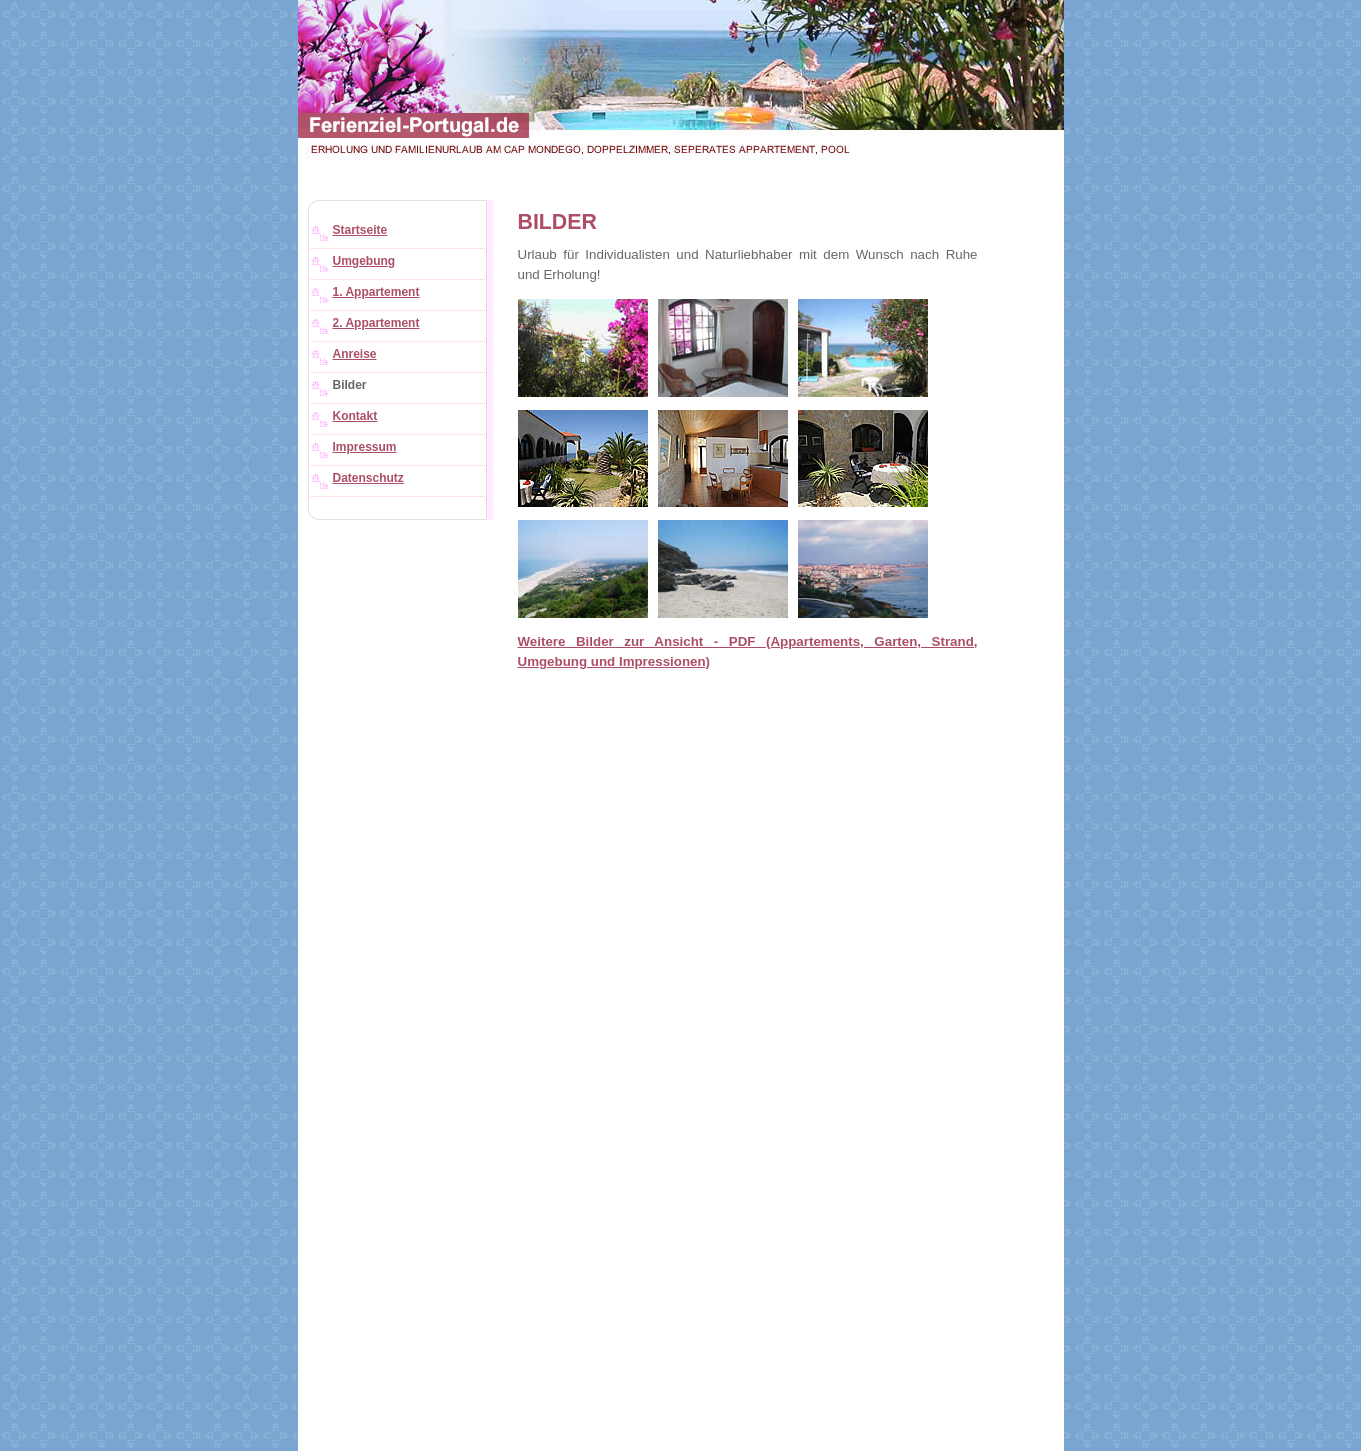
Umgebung (364, 261)
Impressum (365, 447)
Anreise (355, 354)
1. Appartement (376, 292)
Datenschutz (368, 478)
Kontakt (355, 416)
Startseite (360, 230)
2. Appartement (376, 323)
